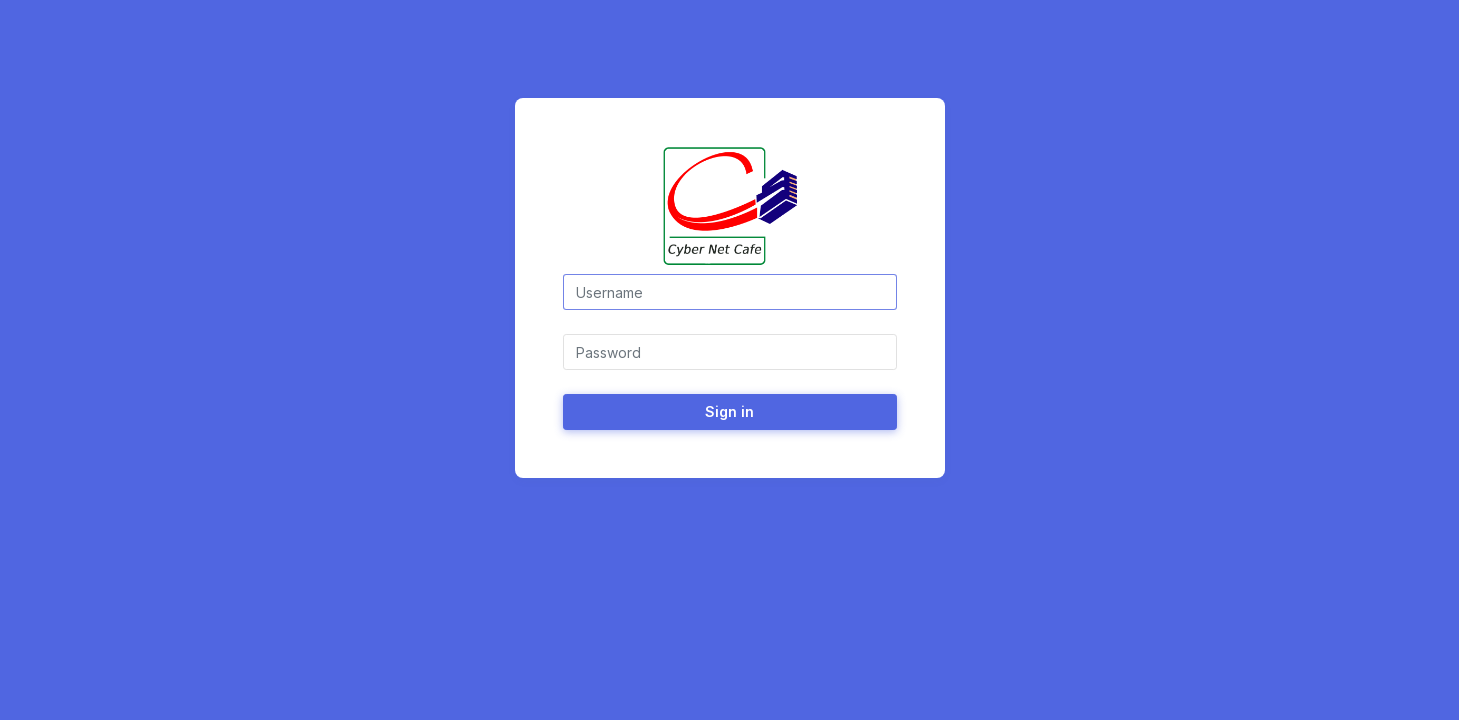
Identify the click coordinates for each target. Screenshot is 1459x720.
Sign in (729, 411)
